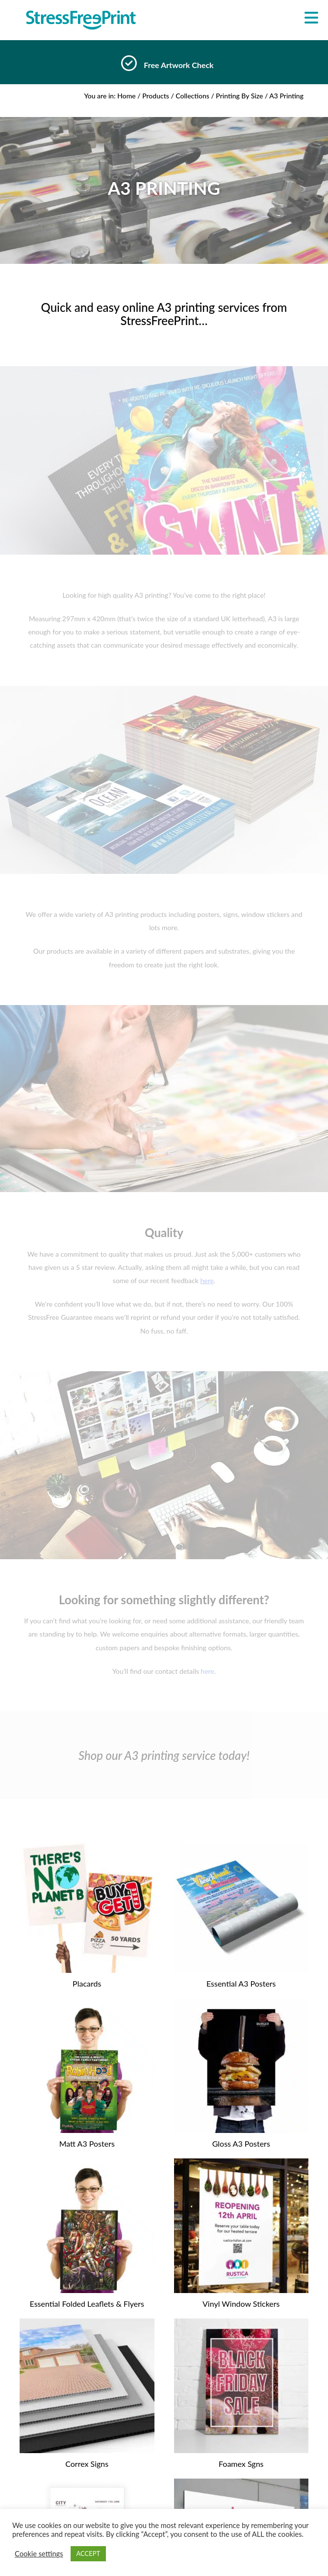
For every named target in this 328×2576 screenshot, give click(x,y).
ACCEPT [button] (88, 2553)
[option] (164, 65)
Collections (192, 96)
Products (155, 96)
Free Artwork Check (178, 65)
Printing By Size (239, 96)
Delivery (164, 2507)
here (207, 1671)
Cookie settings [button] (39, 2554)
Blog (164, 2495)
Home (126, 96)
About (163, 2482)
